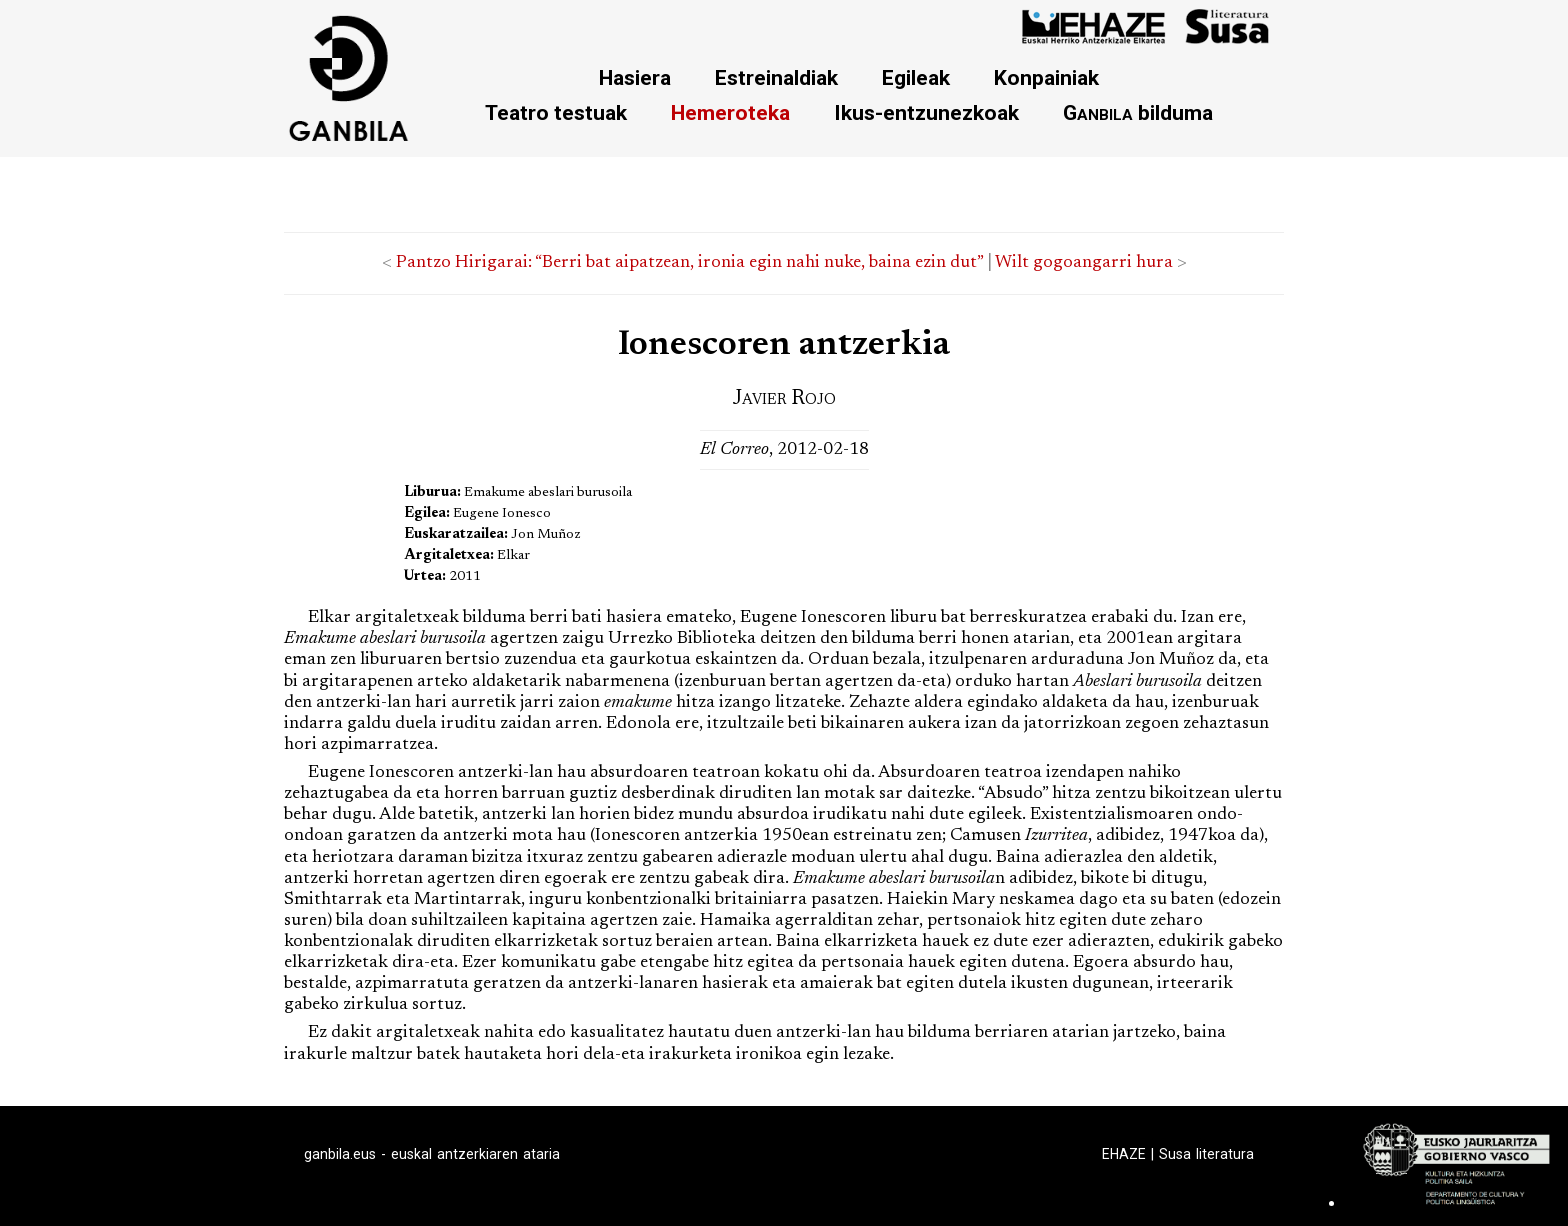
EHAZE (1124, 1154)
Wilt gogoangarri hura (1084, 263)
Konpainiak (1046, 77)
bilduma (1138, 112)
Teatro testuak (556, 112)
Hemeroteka (730, 112)
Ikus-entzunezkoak (926, 112)
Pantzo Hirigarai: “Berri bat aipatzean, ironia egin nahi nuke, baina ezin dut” (689, 263)
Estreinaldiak (776, 77)
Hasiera (635, 77)
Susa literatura (1206, 1154)
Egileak (916, 77)
